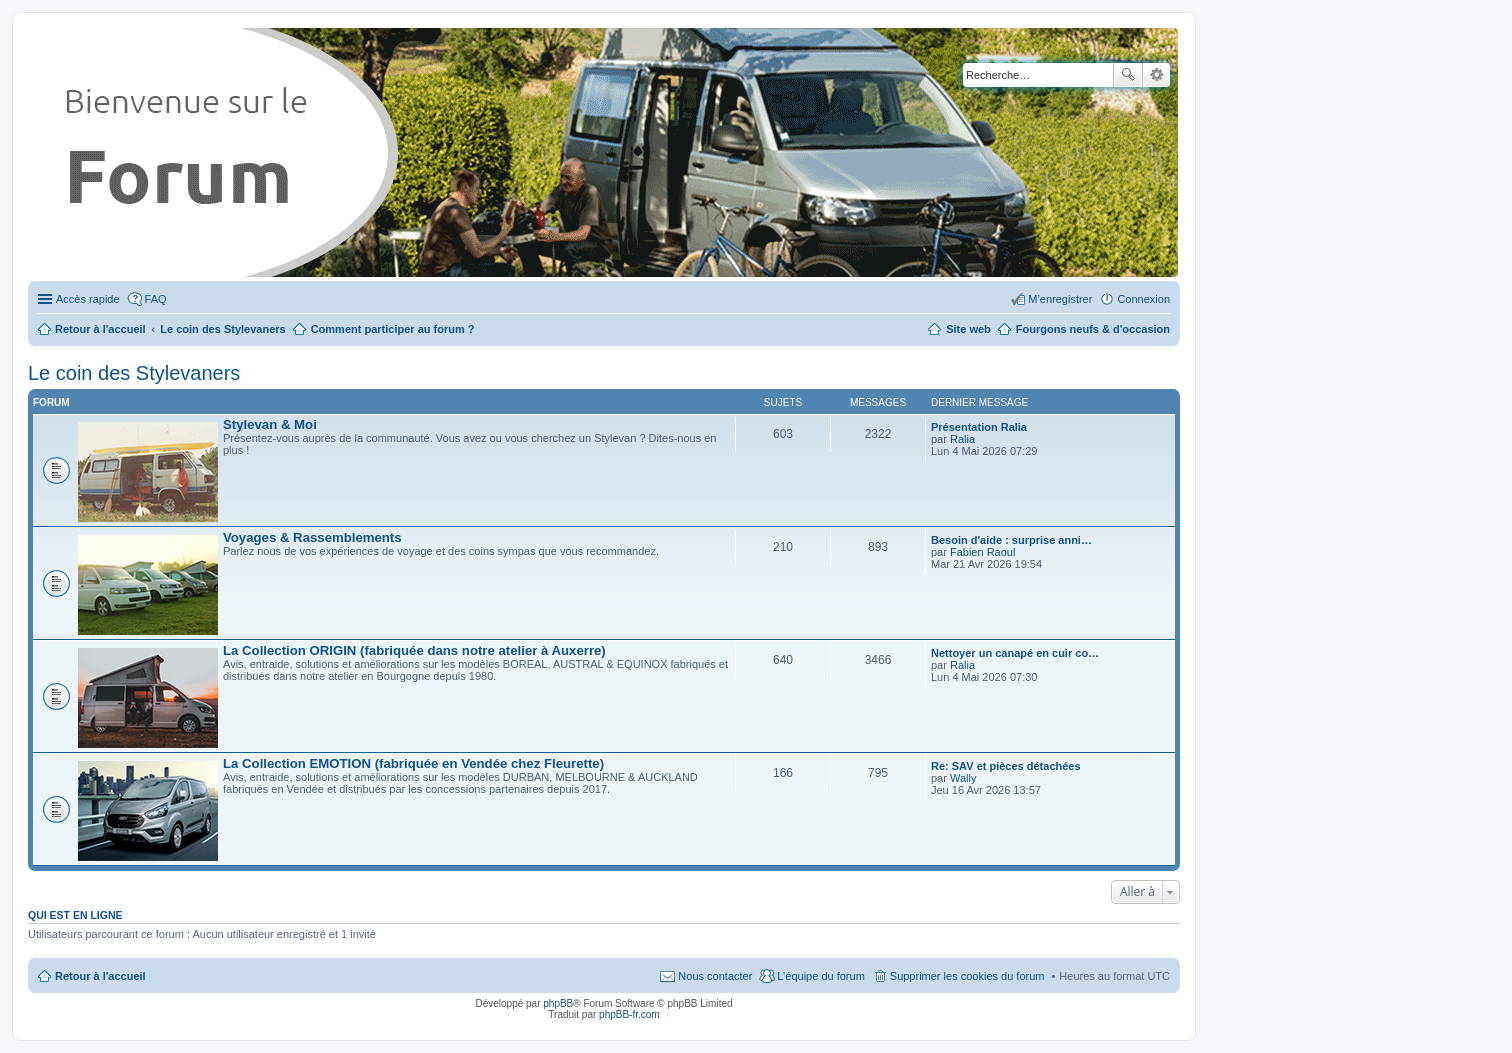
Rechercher (1128, 75)
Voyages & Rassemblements (312, 537)
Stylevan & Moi (270, 424)
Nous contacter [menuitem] (715, 976)
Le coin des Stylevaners (134, 373)
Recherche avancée (1156, 75)
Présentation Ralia (979, 427)
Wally (963, 778)
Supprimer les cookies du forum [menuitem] (967, 976)
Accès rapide (88, 299)
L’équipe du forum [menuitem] (820, 976)
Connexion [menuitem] (1143, 299)
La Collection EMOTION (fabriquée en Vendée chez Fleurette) (413, 763)
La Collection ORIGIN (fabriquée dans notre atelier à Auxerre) (414, 650)
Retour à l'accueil (100, 976)
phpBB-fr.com (629, 1014)
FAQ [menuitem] (156, 299)
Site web (968, 329)
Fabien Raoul (982, 552)
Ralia (962, 439)
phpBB (558, 1003)
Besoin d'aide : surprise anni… (1011, 540)
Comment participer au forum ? (393, 329)
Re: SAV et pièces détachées (1006, 766)
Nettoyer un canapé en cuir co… (1015, 653)
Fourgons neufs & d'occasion (1093, 329)
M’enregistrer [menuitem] (1060, 299)
